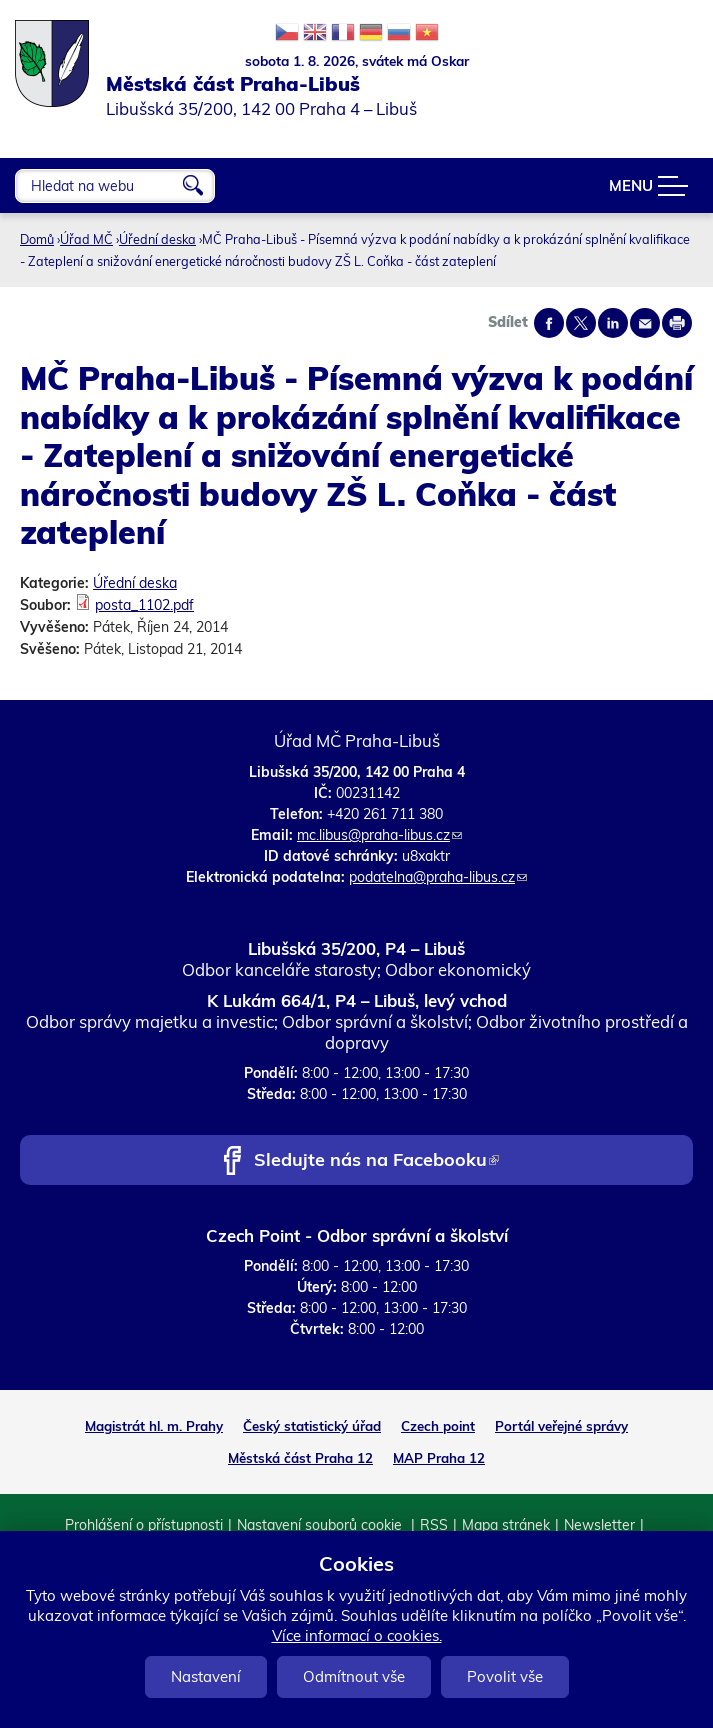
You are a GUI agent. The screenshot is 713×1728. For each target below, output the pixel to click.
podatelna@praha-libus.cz (438, 877)
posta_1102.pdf (144, 605)
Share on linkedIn (613, 323)
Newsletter (599, 1525)
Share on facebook (549, 323)
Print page (677, 323)
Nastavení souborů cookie (321, 1525)
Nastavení (206, 1676)
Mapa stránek (506, 1525)
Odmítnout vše (354, 1676)
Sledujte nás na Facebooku (376, 1161)
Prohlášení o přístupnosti (144, 1525)
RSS (434, 1525)
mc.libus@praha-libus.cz (379, 835)
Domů (37, 239)
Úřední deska (157, 239)
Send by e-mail (645, 323)
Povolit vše (505, 1676)
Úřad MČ (86, 239)
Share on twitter (581, 323)
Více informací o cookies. (357, 1635)
